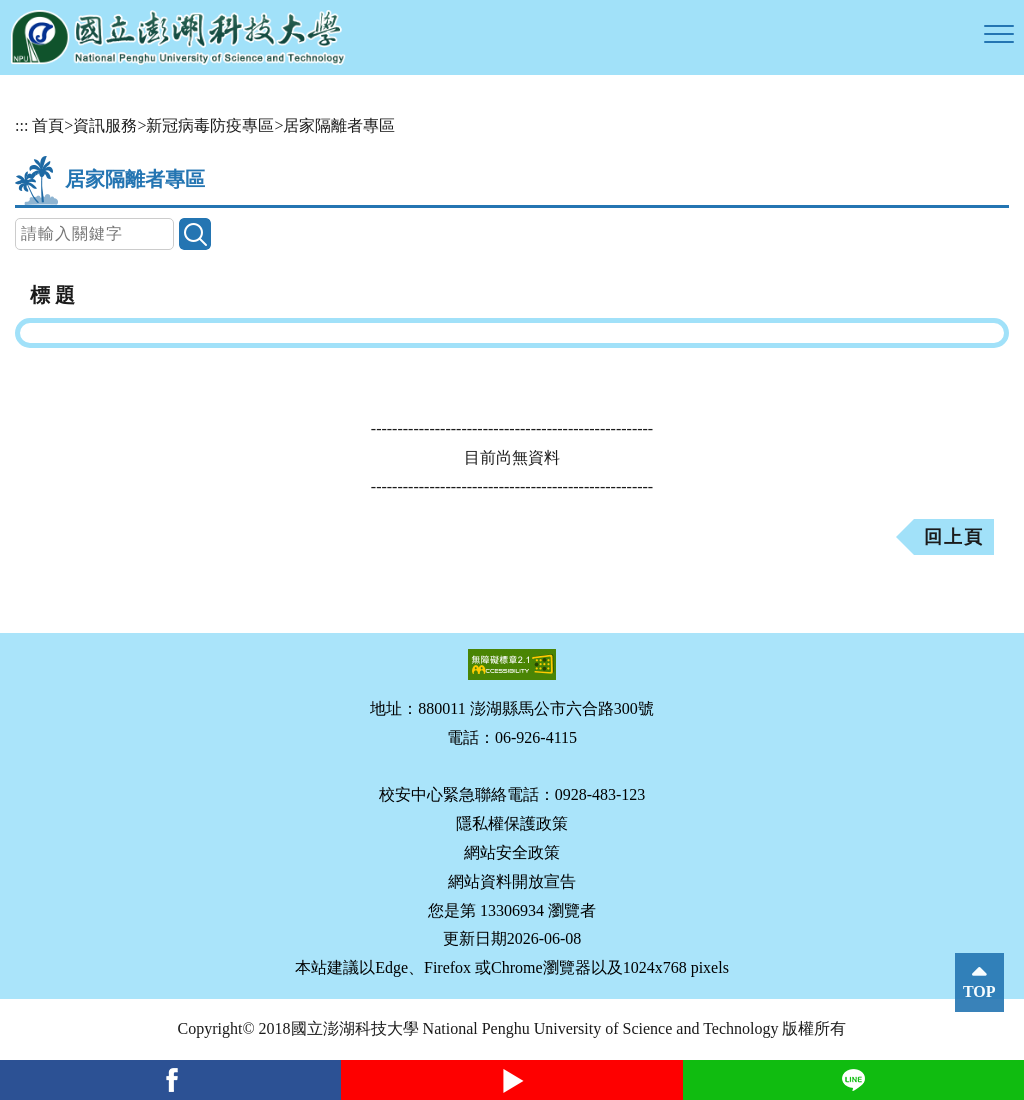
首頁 (48, 125)
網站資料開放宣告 (512, 881)
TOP (979, 991)
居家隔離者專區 (339, 125)
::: (21, 125)
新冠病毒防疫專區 (210, 125)
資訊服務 (105, 125)
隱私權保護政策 (512, 823)
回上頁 (954, 537)
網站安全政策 (512, 852)
